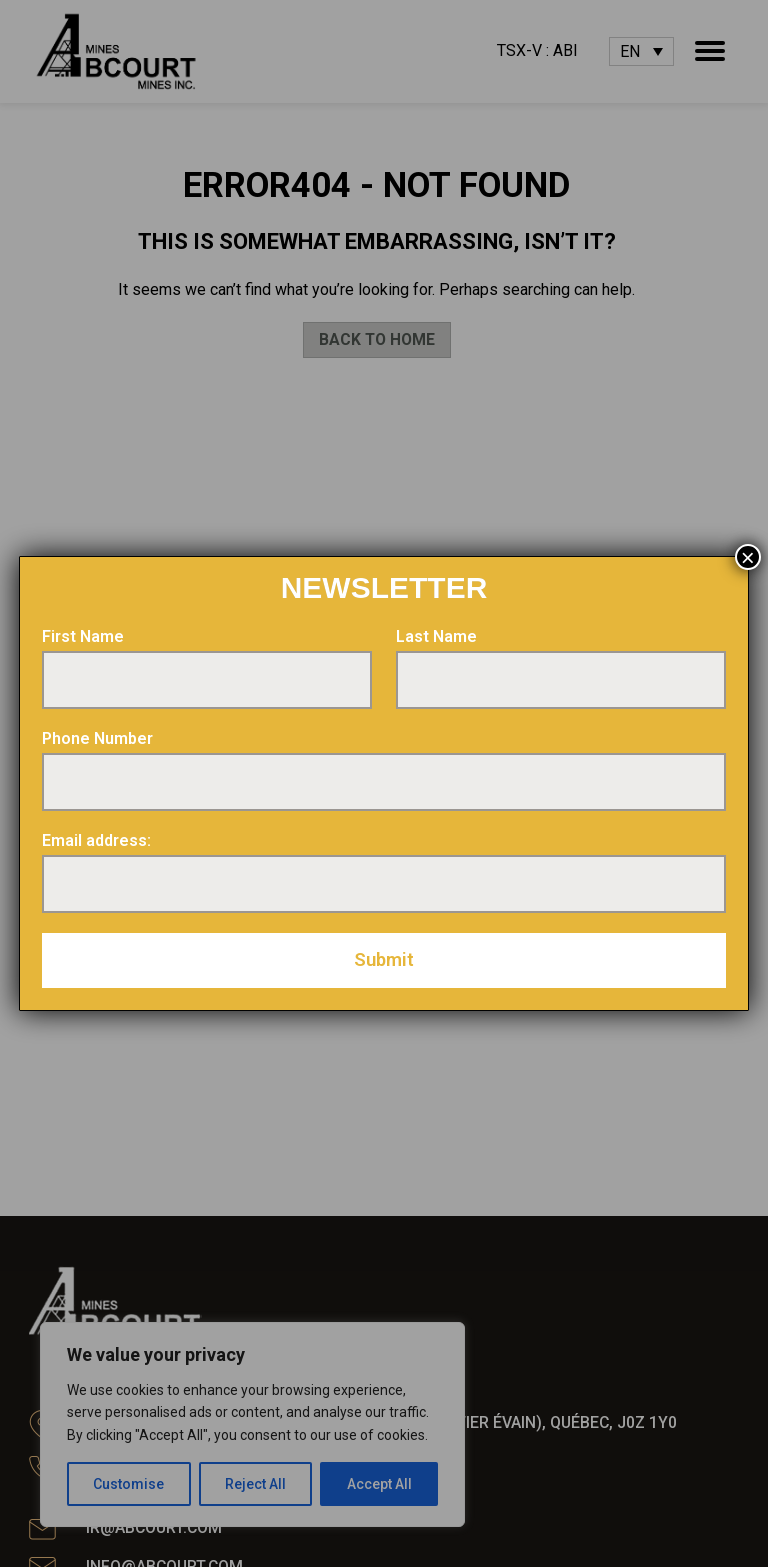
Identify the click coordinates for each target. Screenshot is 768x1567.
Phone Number (97, 738)
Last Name (436, 636)
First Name (83, 636)
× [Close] (748, 557)
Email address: (96, 840)
